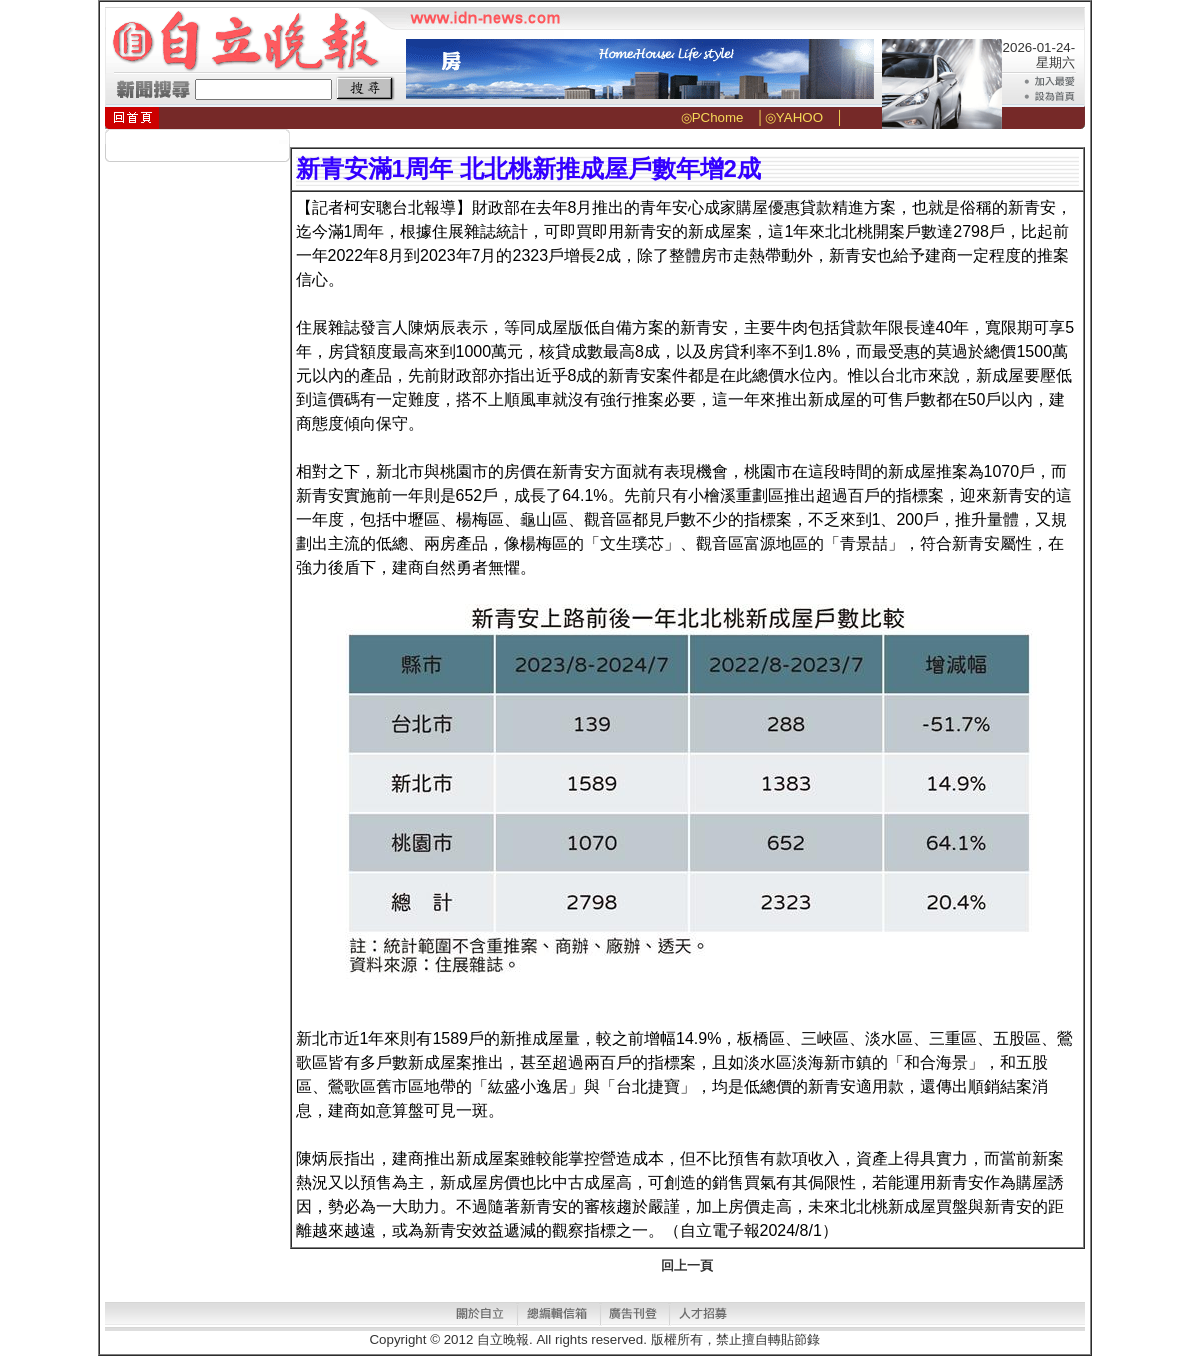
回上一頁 (687, 1265)
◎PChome (712, 117)
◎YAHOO (794, 117)
